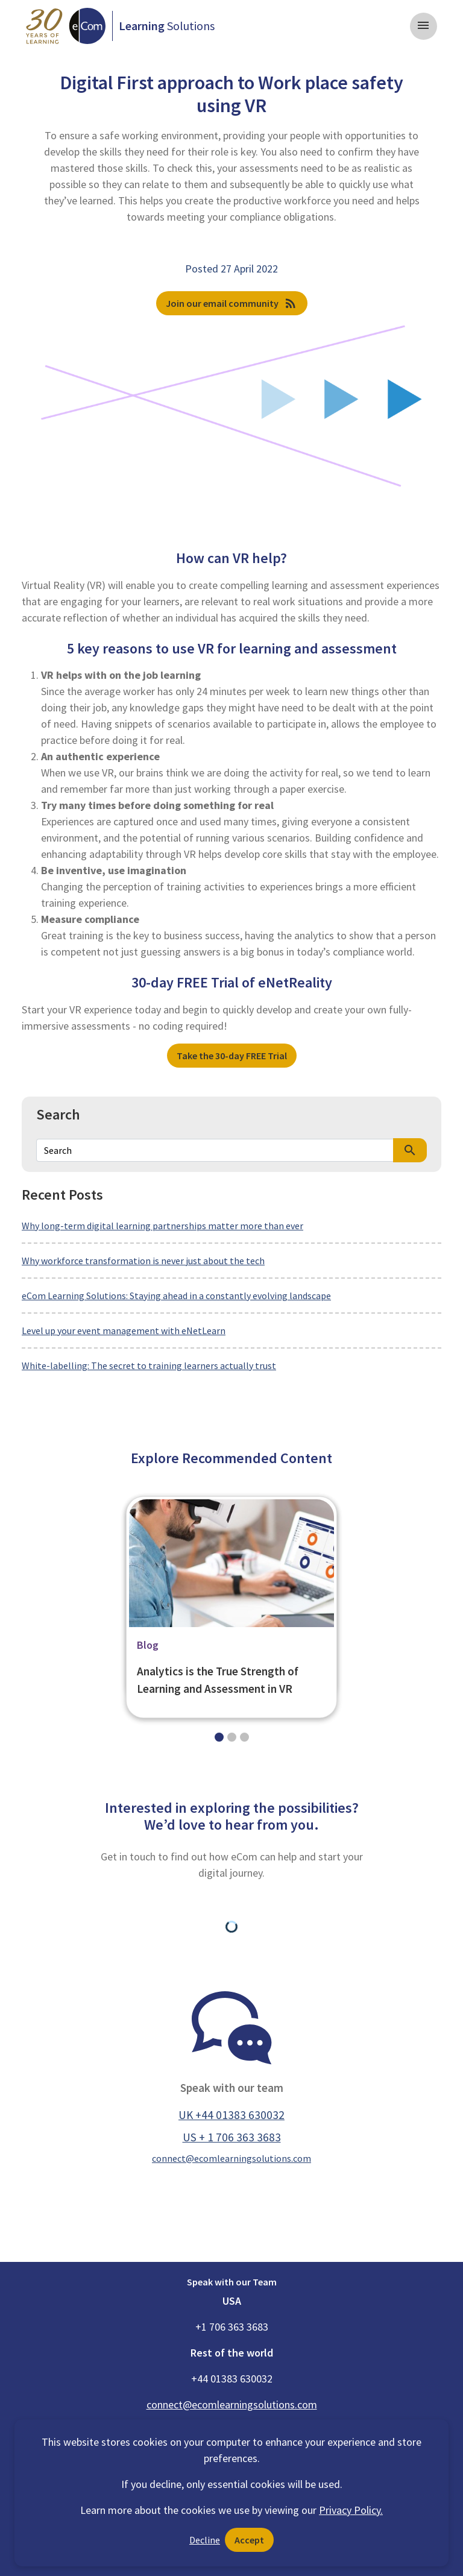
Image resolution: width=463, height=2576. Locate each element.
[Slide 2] (244, 1737)
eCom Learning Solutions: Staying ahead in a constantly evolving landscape (176, 1296)
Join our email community (232, 303)
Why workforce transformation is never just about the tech (143, 1261)
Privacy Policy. (351, 2510)
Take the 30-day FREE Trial (232, 1056)
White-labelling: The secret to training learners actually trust (149, 1365)
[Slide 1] (231, 1737)
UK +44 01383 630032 (231, 2115)
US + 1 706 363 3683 (232, 2137)
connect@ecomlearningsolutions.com (231, 2158)
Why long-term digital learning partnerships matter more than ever (162, 1226)
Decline (204, 2540)
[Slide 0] (219, 1737)
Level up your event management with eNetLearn (123, 1330)
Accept (249, 2540)
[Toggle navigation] (423, 26)
